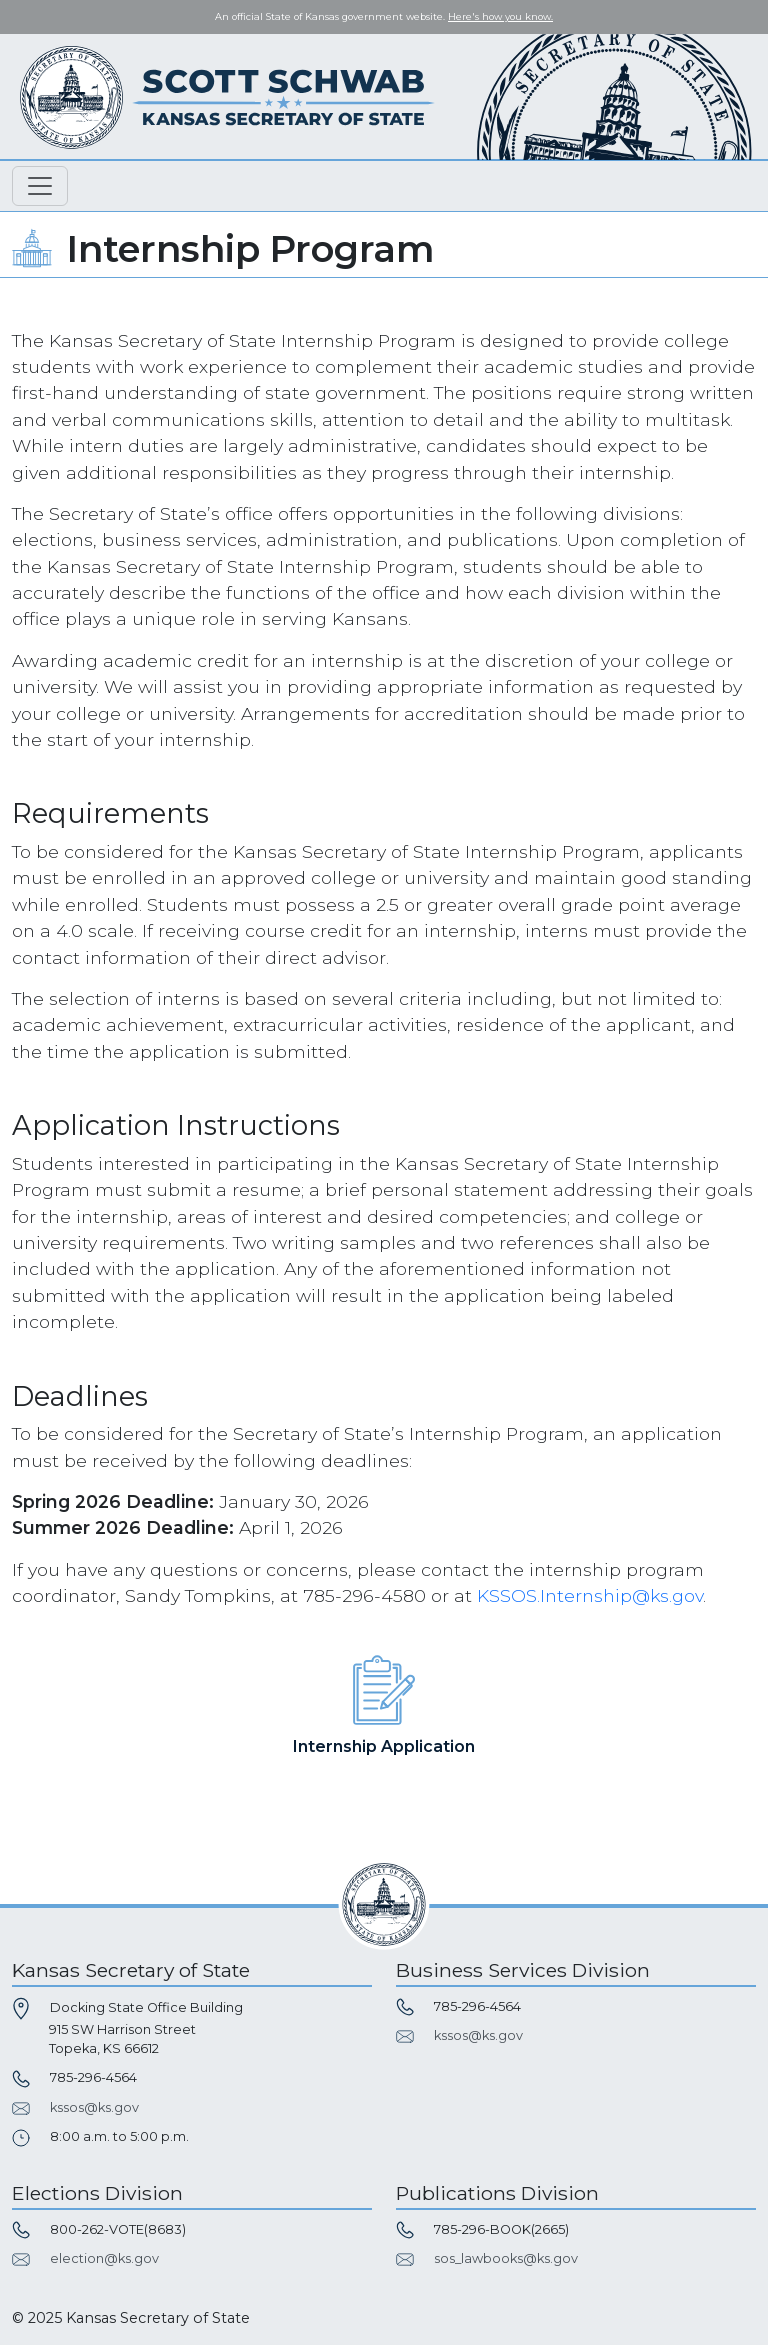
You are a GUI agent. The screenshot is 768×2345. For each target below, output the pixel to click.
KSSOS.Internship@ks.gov (590, 1595)
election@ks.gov (104, 2258)
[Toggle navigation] (40, 186)
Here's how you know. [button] (500, 16)
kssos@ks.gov (94, 2107)
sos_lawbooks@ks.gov (506, 2258)
